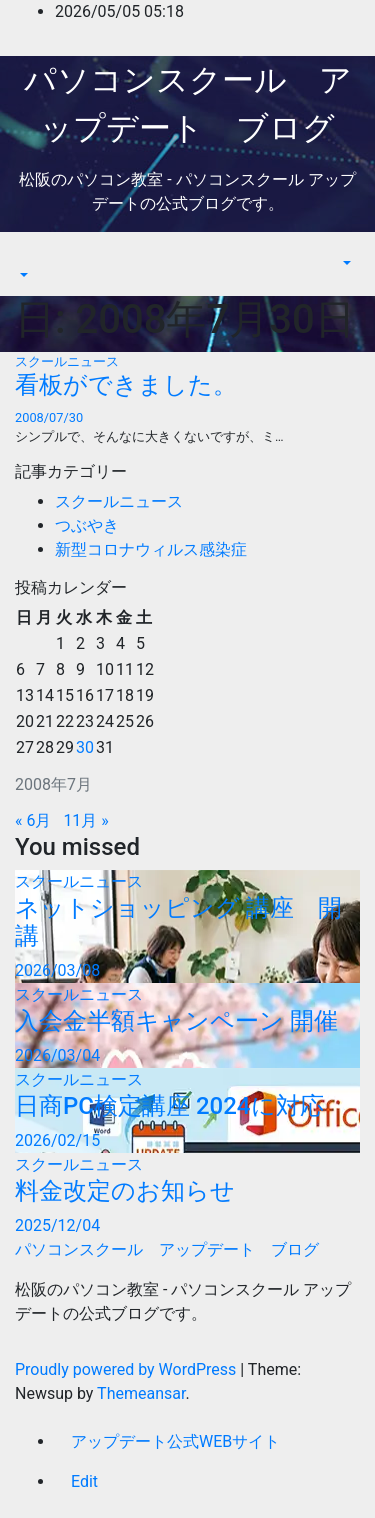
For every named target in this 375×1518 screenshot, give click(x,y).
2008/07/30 (49, 417)
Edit (84, 1481)
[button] (22, 275)
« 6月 (33, 820)
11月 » (85, 820)
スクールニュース (67, 361)
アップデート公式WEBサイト (175, 1441)
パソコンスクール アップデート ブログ (167, 1249)
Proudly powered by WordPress (127, 1369)
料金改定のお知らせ (125, 1191)
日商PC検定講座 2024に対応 (169, 1106)
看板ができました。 (126, 385)
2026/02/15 (57, 1140)
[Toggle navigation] (29, 257)
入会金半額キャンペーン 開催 (176, 1021)
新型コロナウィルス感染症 (151, 549)
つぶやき (87, 525)
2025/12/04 (57, 1225)
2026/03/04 (57, 1055)
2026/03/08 (57, 970)
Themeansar (141, 1393)
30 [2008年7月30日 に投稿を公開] (85, 747)
